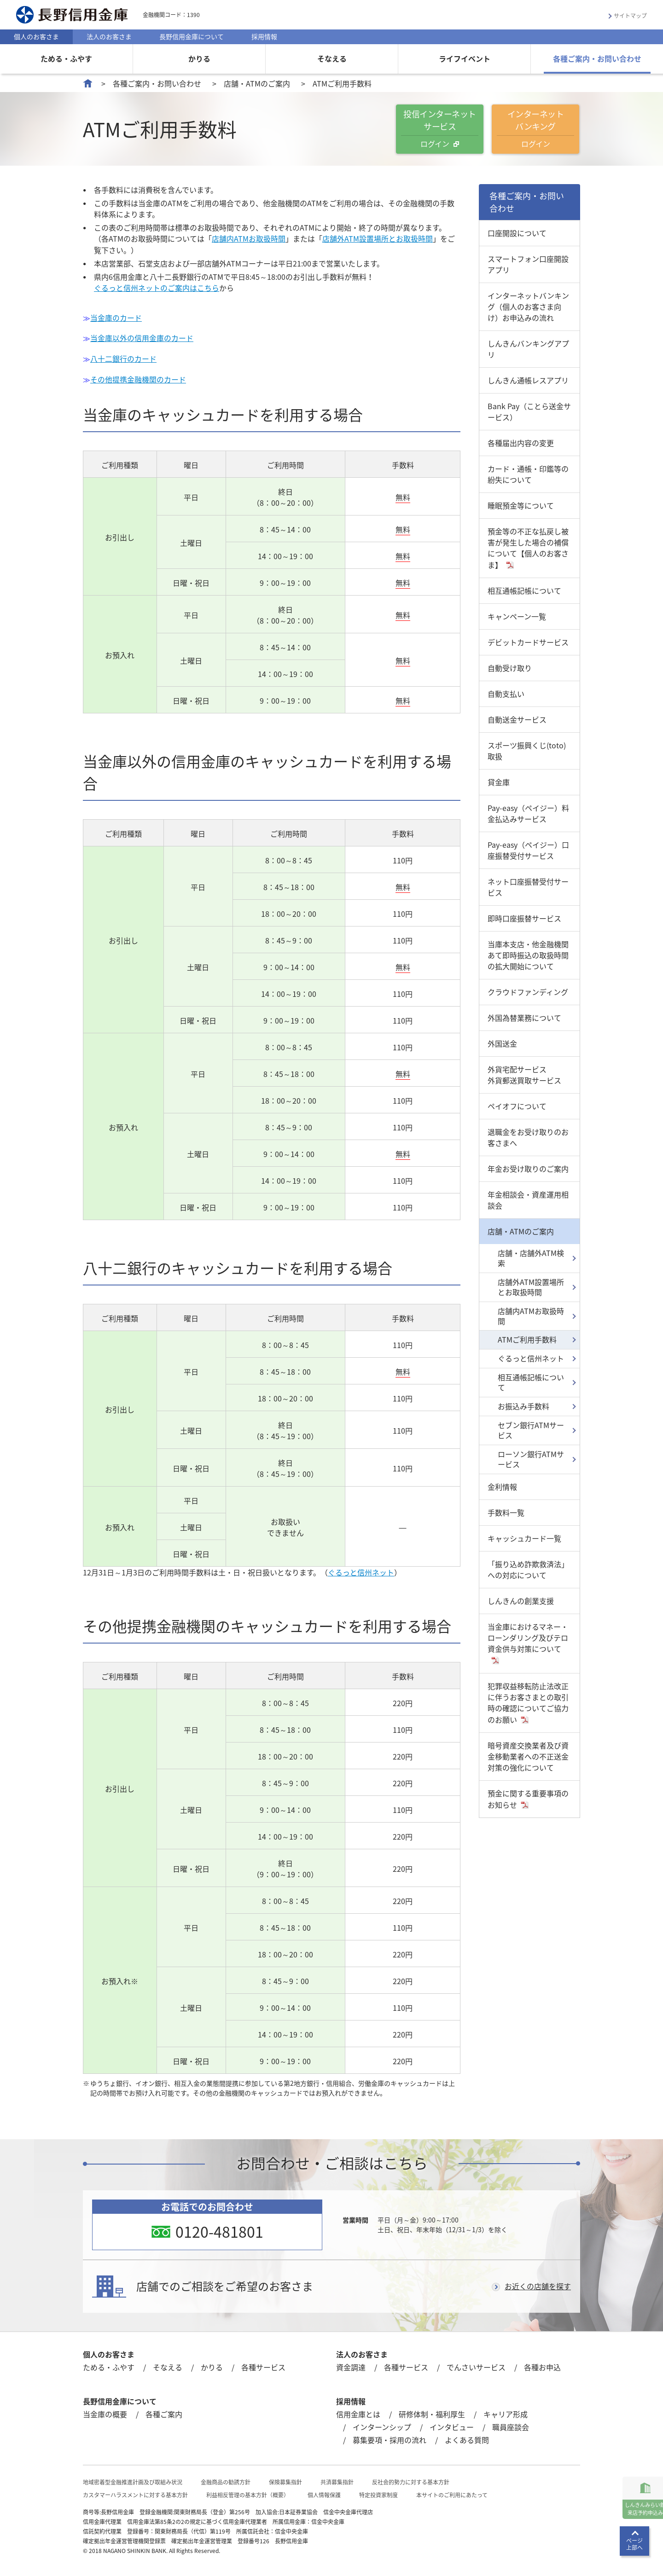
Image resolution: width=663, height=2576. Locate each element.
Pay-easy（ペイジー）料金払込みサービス (528, 813)
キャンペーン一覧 (517, 616)
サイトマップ (630, 16)
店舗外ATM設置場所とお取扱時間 (377, 238)
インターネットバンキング (535, 128)
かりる (199, 58)
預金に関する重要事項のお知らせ (528, 1799)
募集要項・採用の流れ (389, 2437)
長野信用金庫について (191, 36)
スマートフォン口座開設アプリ (528, 264)
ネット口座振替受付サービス (528, 887)
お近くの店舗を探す (538, 2283)
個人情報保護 (324, 2492)
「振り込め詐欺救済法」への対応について (528, 1569)
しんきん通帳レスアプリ (528, 380)
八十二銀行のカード (123, 357)
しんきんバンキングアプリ (528, 349)
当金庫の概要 (105, 2411)
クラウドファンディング (528, 991)
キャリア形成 (505, 2411)
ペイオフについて (517, 1105)
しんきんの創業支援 (521, 1600)
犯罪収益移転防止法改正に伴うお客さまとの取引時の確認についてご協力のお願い (528, 1702)
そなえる (332, 58)
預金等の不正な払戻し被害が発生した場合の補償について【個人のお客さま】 (528, 548)
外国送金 (502, 1043)
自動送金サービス (517, 719)
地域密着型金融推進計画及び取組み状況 (132, 2479)
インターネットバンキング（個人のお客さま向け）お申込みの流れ (528, 306)
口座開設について (517, 232)
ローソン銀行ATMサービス (531, 1459)
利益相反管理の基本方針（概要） (247, 2492)
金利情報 (502, 1486)
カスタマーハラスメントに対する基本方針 (135, 2492)
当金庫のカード (116, 316)
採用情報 (264, 36)
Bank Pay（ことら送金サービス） (529, 411)
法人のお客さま (109, 36)
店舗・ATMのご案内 (257, 83)
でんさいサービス (476, 2364)
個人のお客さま (36, 36)
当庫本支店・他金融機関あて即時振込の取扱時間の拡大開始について (528, 955)
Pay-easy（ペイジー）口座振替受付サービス (528, 850)
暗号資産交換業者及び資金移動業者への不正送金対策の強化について (528, 1756)
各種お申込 (542, 2364)
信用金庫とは (358, 2411)
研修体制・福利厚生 (432, 2411)
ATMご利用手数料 (527, 1339)
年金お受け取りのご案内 (528, 1168)
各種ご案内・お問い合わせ (597, 58)
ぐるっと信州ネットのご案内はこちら (156, 287)
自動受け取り (510, 667)
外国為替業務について (524, 1017)
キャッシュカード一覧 (524, 1538)
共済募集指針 (337, 2479)
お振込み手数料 (523, 1406)
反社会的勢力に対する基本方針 (410, 2479)
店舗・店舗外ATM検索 (531, 1257)
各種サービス (263, 2364)
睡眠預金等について (521, 505)
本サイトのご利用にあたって (452, 2492)
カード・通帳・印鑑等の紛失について (528, 474)
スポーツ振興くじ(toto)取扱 (527, 751)
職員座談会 (510, 2424)
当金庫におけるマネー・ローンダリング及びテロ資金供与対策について (528, 1637)
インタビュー (452, 2424)
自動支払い (506, 693)
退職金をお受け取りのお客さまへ (528, 1137)
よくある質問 (467, 2437)
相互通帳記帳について (524, 590)
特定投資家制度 (378, 2492)
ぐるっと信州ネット (361, 1569)
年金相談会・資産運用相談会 (528, 1200)
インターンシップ (382, 2424)
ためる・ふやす (66, 58)
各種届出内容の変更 (521, 442)
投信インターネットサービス (439, 128)
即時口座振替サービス (524, 918)
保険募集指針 (285, 2479)
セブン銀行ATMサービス (531, 1430)
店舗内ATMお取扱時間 (248, 238)
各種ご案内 (163, 2411)
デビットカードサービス (528, 642)
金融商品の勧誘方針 (225, 2479)
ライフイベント (464, 58)
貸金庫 (499, 781)
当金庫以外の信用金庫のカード (141, 336)
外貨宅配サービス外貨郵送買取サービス (524, 1075)
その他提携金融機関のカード (138, 377)
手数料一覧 (506, 1512)
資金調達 (351, 2364)
